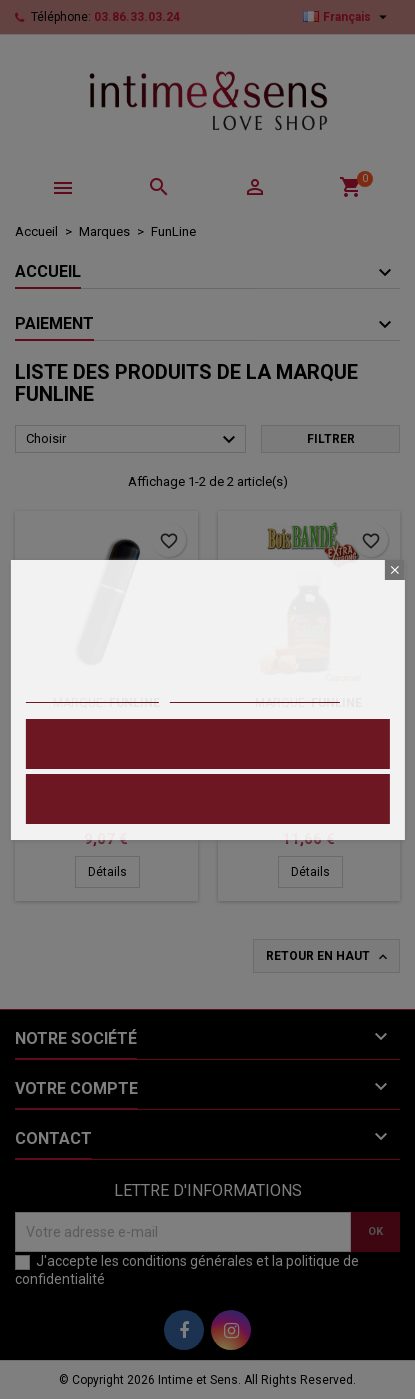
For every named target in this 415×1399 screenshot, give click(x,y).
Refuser (207, 798)
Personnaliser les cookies (255, 693)
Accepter (207, 743)
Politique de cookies (91, 693)
